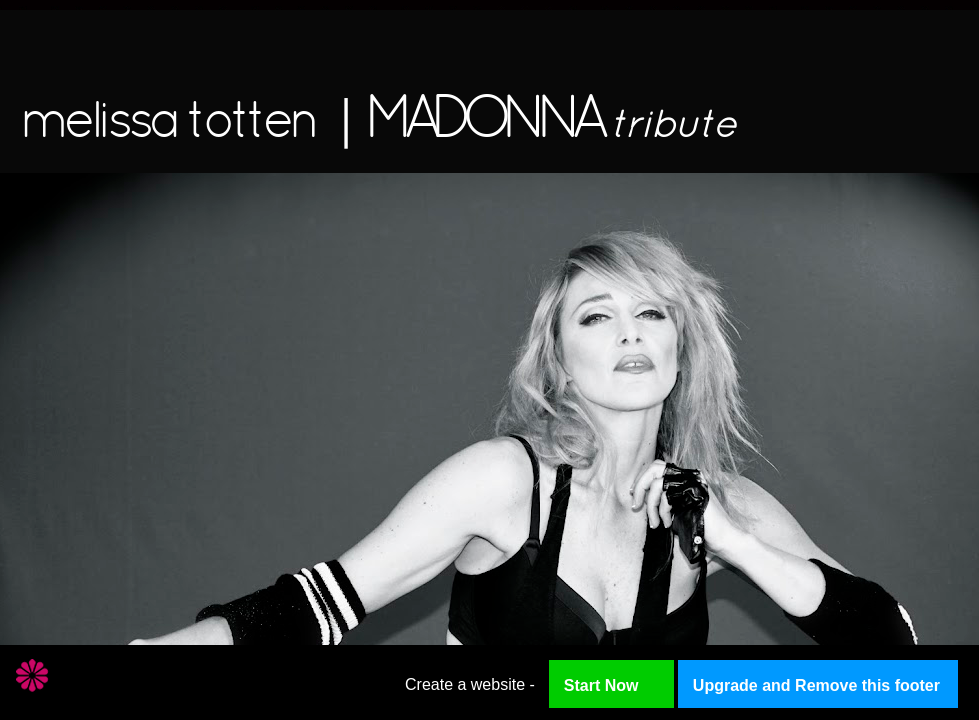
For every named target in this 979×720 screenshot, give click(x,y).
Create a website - (470, 684)
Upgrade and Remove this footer (816, 685)
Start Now (601, 685)
